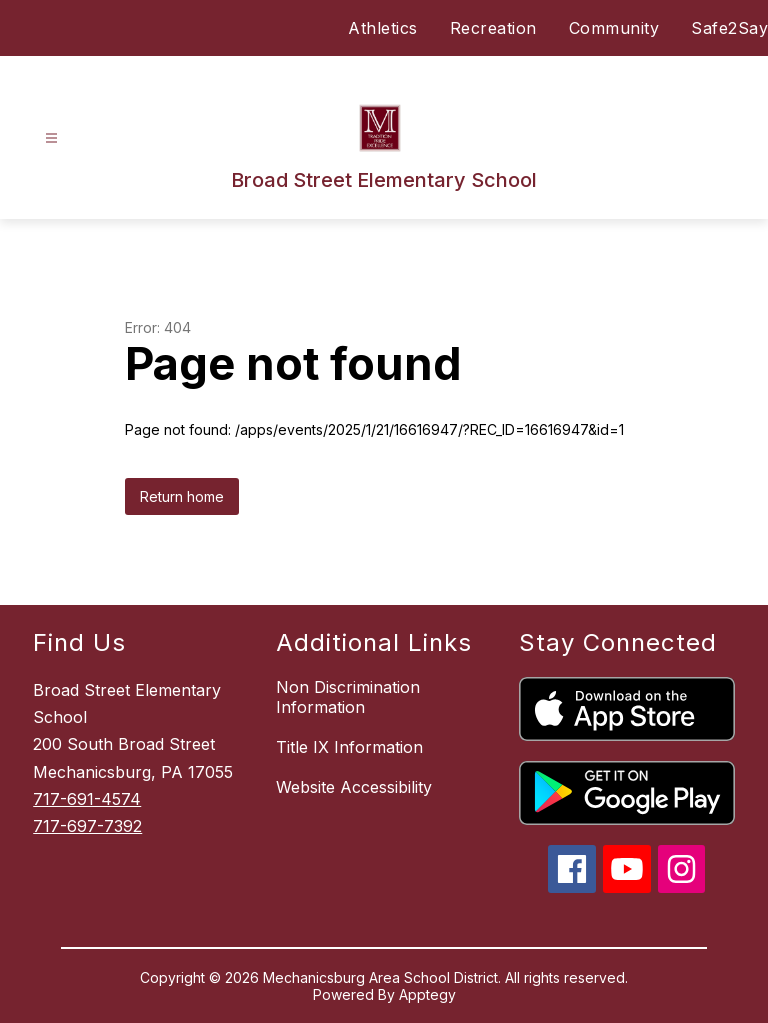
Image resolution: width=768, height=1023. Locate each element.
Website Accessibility (354, 787)
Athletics (383, 28)
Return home (182, 496)
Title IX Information (349, 747)
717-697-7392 (87, 826)
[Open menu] (51, 138)
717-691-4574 (87, 799)
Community (614, 28)
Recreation (493, 28)
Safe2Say (729, 28)
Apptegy (427, 994)
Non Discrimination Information (348, 697)
